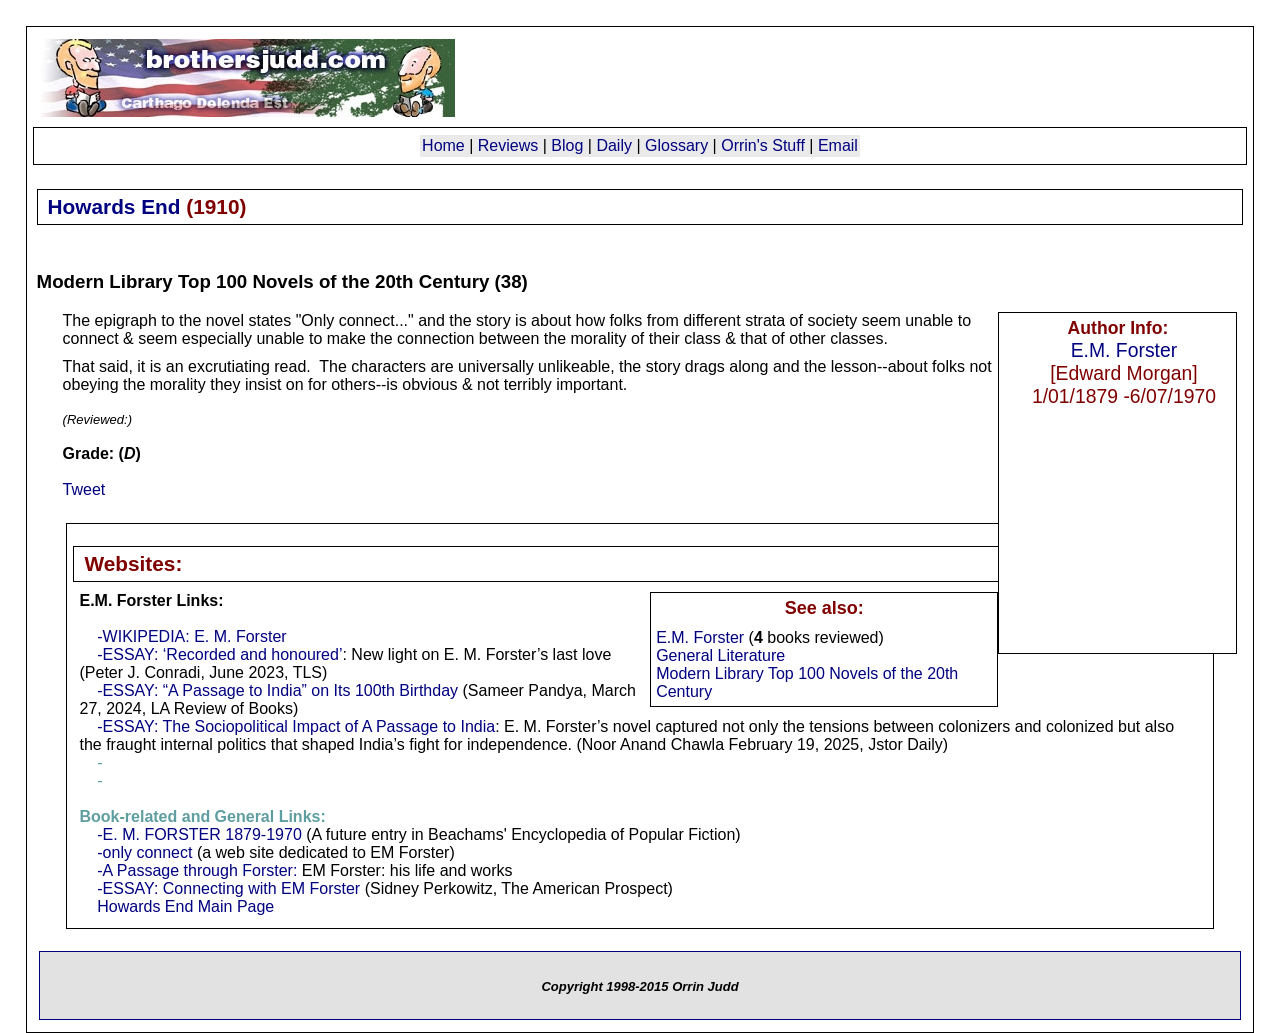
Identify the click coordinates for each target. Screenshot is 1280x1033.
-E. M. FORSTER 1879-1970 (199, 834)
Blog (567, 145)
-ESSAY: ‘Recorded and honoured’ (219, 654)
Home (443, 145)
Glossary (676, 145)
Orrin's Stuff (763, 145)
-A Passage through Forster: (197, 870)
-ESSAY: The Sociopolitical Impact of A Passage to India (296, 726)
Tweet (84, 489)
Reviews (508, 145)
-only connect (144, 852)
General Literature (720, 655)
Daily (614, 145)
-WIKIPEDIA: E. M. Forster (191, 636)
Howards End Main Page (185, 906)
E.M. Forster (1124, 350)
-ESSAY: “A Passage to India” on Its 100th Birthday (277, 690)
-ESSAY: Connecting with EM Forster (228, 888)
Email (838, 145)
